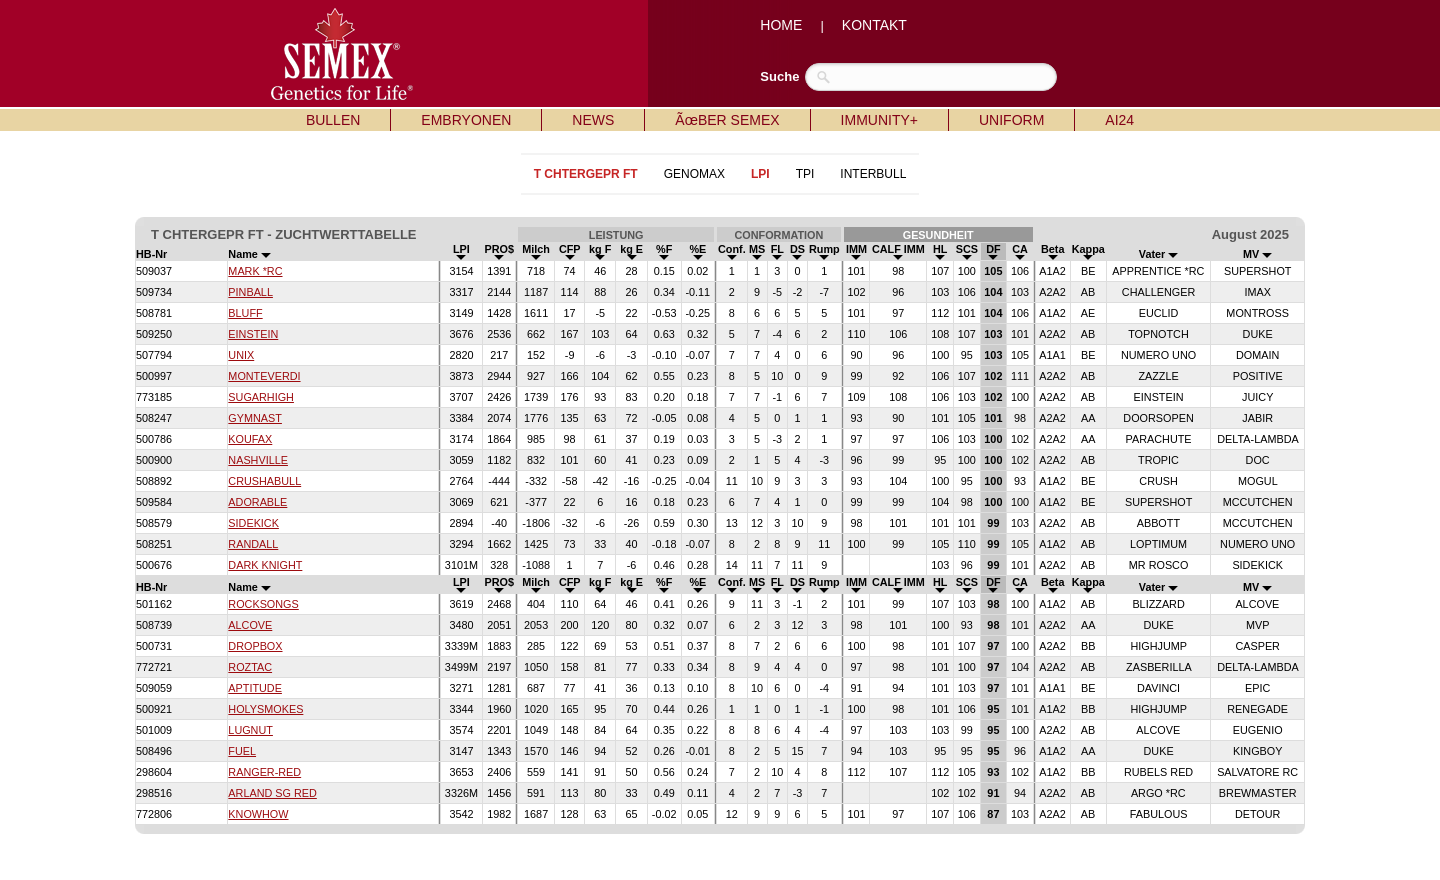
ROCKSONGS (263, 604)
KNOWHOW (258, 814)
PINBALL (250, 292)
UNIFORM (1011, 120)
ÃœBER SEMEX (727, 120)
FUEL (242, 751)
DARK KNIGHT (265, 565)
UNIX (241, 355)
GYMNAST (255, 418)
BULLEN (333, 120)
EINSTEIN (253, 334)
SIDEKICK (253, 523)
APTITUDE (255, 688)
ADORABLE (257, 502)
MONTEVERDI (264, 376)
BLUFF (245, 313)
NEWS (593, 120)
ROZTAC (250, 667)
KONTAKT (874, 25)
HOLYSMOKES (265, 709)
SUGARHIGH (261, 397)
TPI (805, 174)
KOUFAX (250, 439)
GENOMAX (694, 174)
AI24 (1119, 120)
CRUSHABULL (264, 481)
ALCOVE (250, 625)
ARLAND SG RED (272, 793)
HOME (781, 25)
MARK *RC (255, 271)
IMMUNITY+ (879, 120)
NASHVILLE (258, 460)
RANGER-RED (264, 772)
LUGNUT (250, 730)
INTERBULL (873, 174)
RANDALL (253, 544)
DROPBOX (255, 646)
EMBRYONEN (466, 120)
